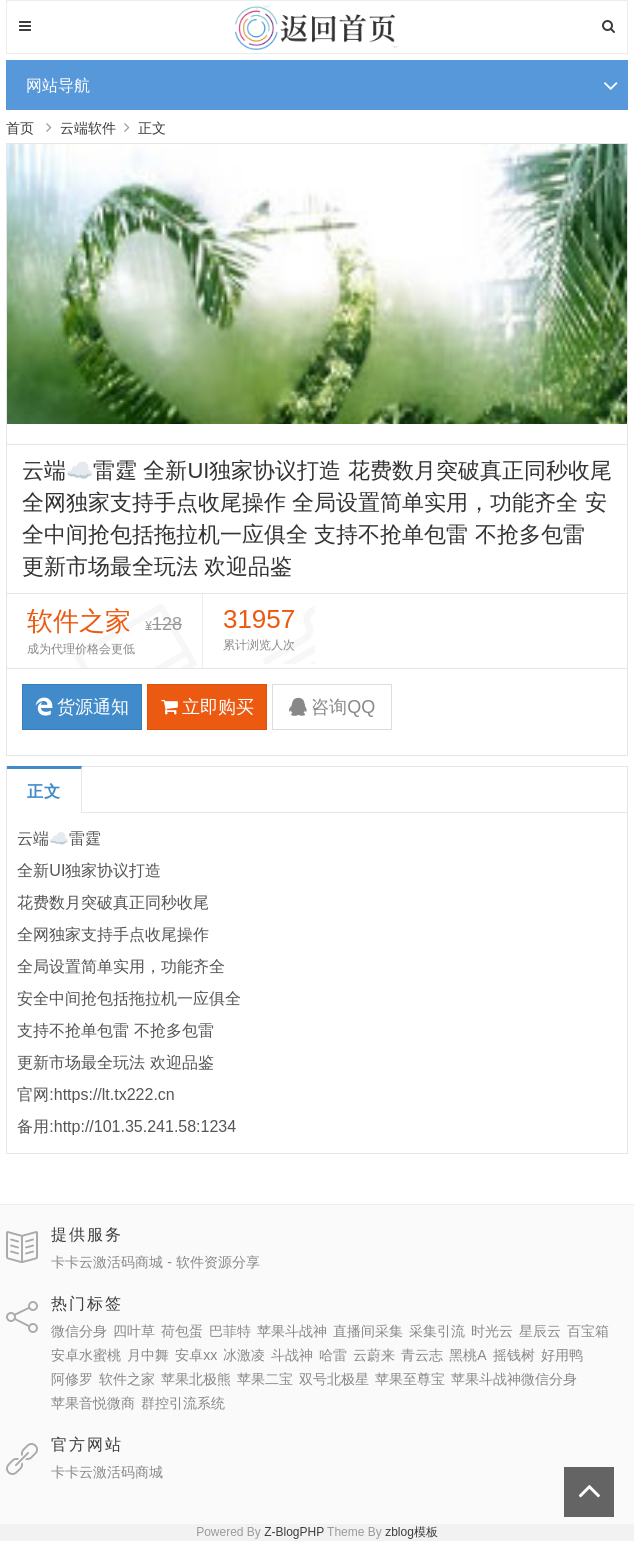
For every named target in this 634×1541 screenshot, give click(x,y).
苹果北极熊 (196, 1379)
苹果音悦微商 (93, 1403)
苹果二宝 (265, 1379)
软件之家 (127, 1379)
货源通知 (82, 707)
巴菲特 (230, 1331)
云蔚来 (374, 1355)
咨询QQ (332, 707)
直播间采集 (368, 1331)
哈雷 (333, 1355)
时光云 (492, 1331)
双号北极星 (334, 1379)
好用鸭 (562, 1355)
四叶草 (134, 1331)
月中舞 (148, 1355)
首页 (20, 128)
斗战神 (292, 1355)
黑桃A (467, 1355)
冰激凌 (244, 1355)
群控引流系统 (183, 1403)
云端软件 (88, 128)
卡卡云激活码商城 (107, 1472)
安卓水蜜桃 (86, 1355)
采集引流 (437, 1331)
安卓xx (196, 1355)
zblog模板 (411, 1532)
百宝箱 (588, 1331)
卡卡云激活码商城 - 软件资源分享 (155, 1262)
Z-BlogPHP (294, 1532)
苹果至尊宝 (410, 1379)
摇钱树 (514, 1355)
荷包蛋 (182, 1331)
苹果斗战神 (292, 1331)
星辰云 (540, 1331)
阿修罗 (72, 1379)
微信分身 (79, 1331)
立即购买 (207, 707)
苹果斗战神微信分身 (514, 1379)
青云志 (422, 1355)
